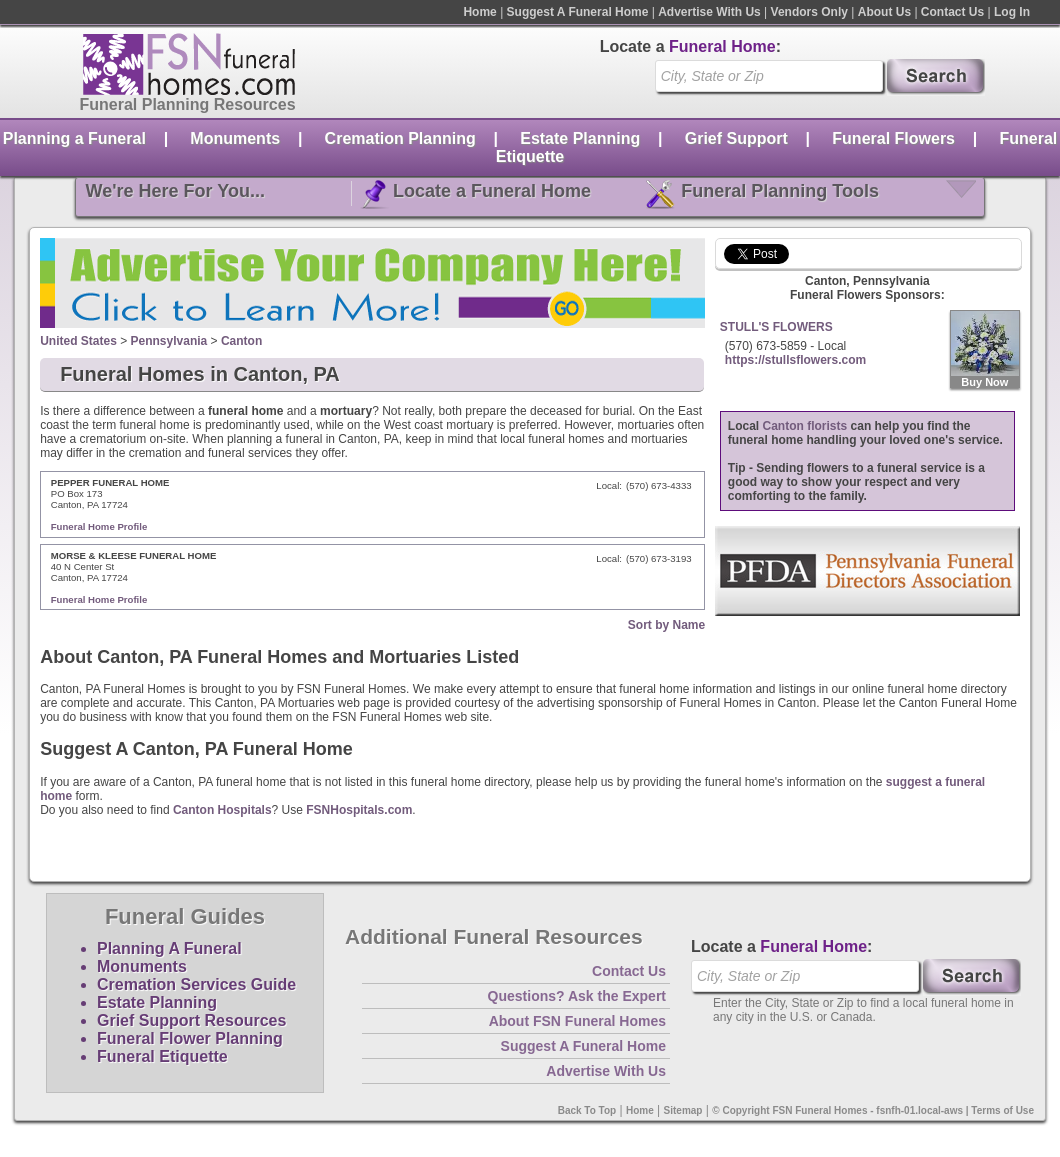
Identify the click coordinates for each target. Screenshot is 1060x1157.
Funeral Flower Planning (190, 1038)
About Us (884, 12)
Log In (1012, 12)
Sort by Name (666, 625)
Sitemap (683, 1110)
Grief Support (736, 138)
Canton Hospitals (222, 810)
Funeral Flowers (893, 138)
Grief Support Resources (191, 1020)
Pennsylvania (169, 341)
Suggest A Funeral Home (578, 12)
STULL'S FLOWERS (776, 327)
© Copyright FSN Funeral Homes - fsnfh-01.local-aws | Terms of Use (873, 1110)
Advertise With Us (709, 12)
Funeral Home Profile (99, 526)
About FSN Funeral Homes (577, 1021)
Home (479, 12)
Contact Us (952, 12)
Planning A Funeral (169, 948)
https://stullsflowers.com (795, 360)
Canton (241, 341)
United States (78, 341)
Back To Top (587, 1110)
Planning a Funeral (74, 138)
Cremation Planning (400, 138)
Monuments (235, 138)
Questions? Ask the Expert (577, 996)
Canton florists (805, 426)
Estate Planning (580, 138)
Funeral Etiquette (162, 1056)
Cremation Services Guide (196, 984)
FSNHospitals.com (359, 810)
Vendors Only (809, 12)
